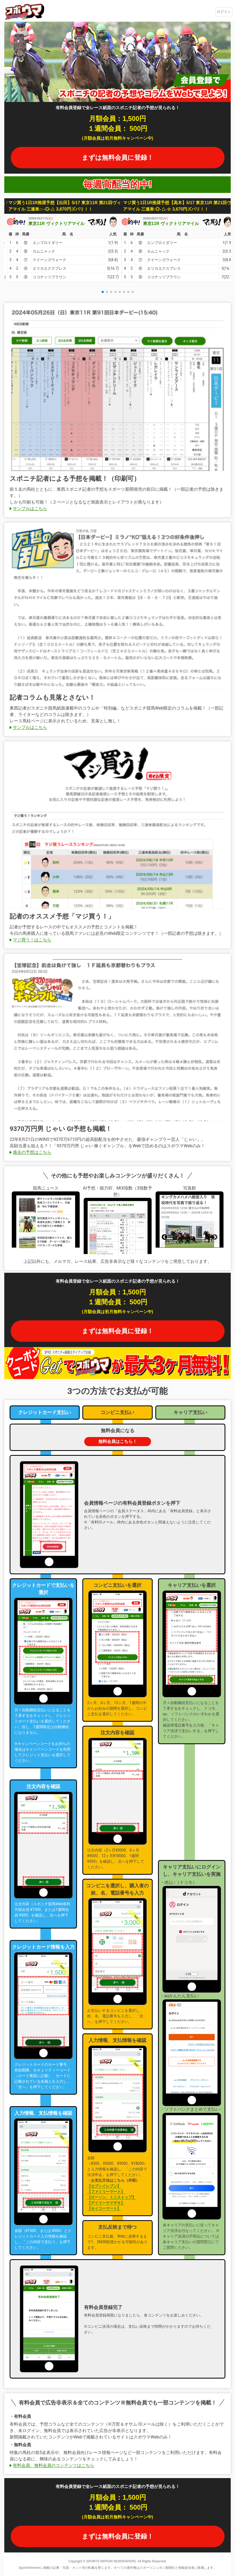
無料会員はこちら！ (117, 1441)
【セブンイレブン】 (104, 2186)
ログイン (224, 12)
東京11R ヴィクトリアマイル (56, 223)
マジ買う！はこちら (32, 939)
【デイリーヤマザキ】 (106, 2203)
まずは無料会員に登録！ (117, 157)
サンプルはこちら (30, 508)
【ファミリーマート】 (106, 2191)
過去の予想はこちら (32, 1152)
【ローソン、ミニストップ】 (111, 2197)
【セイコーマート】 (104, 2208)
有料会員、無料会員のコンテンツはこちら (53, 2465)
